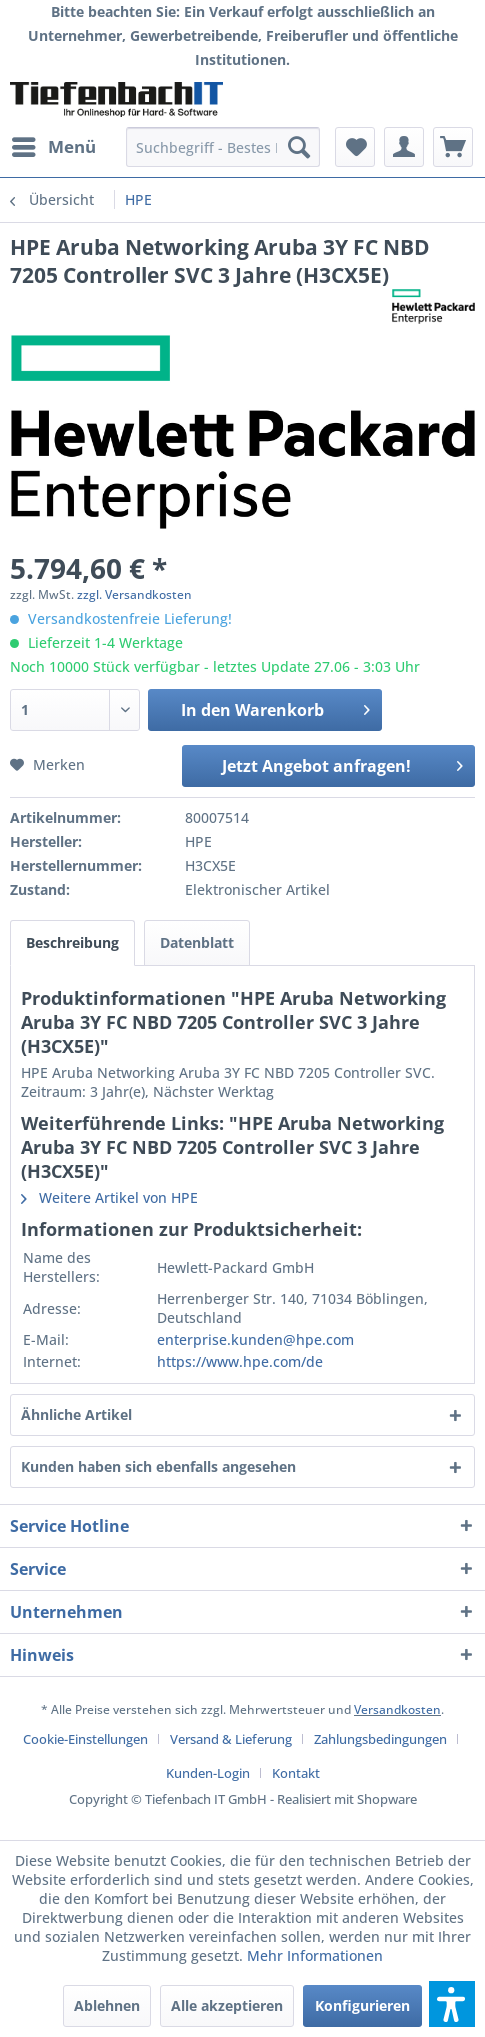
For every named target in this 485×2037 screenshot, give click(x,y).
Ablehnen (107, 2005)
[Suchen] (299, 147)
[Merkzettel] (355, 147)
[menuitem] (53, 147)
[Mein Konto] (404, 147)
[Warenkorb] (453, 147)
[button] (452, 2004)
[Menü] (53, 147)
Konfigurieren (362, 2005)
